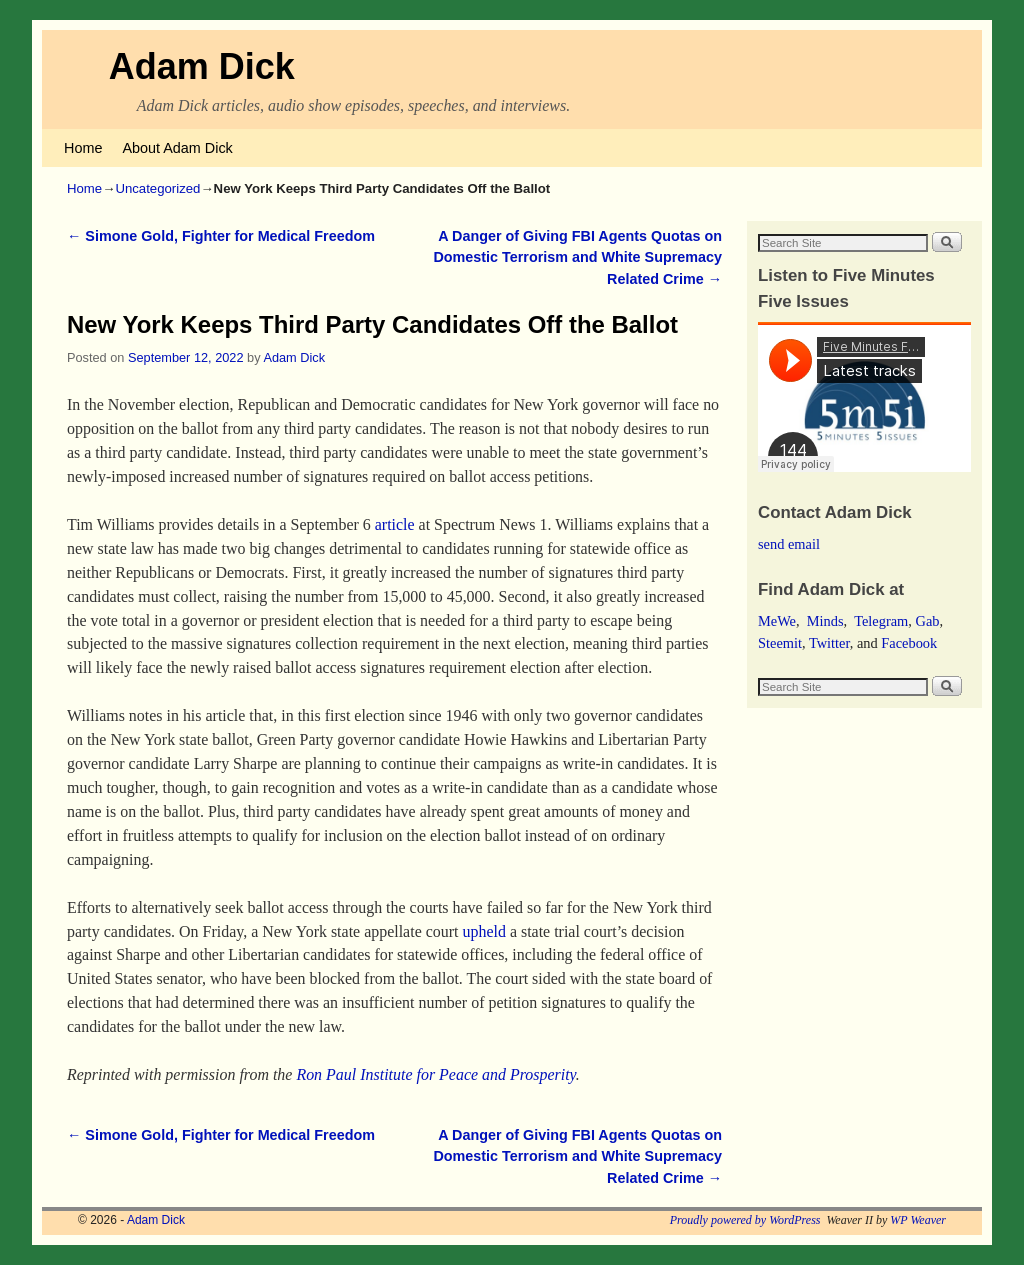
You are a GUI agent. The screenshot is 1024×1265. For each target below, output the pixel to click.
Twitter (829, 643)
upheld (483, 931)
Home (83, 148)
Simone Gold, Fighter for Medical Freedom (221, 236)
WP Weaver (918, 1220)
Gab (927, 621)
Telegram (881, 621)
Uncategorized (157, 188)
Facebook (909, 643)
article (395, 524)
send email (789, 544)
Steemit (780, 643)
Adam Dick (202, 66)
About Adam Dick (177, 148)
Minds (825, 621)
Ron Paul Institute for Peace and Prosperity (435, 1074)
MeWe (777, 621)
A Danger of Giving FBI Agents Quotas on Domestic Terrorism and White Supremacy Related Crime (577, 257)
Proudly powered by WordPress (745, 1220)
